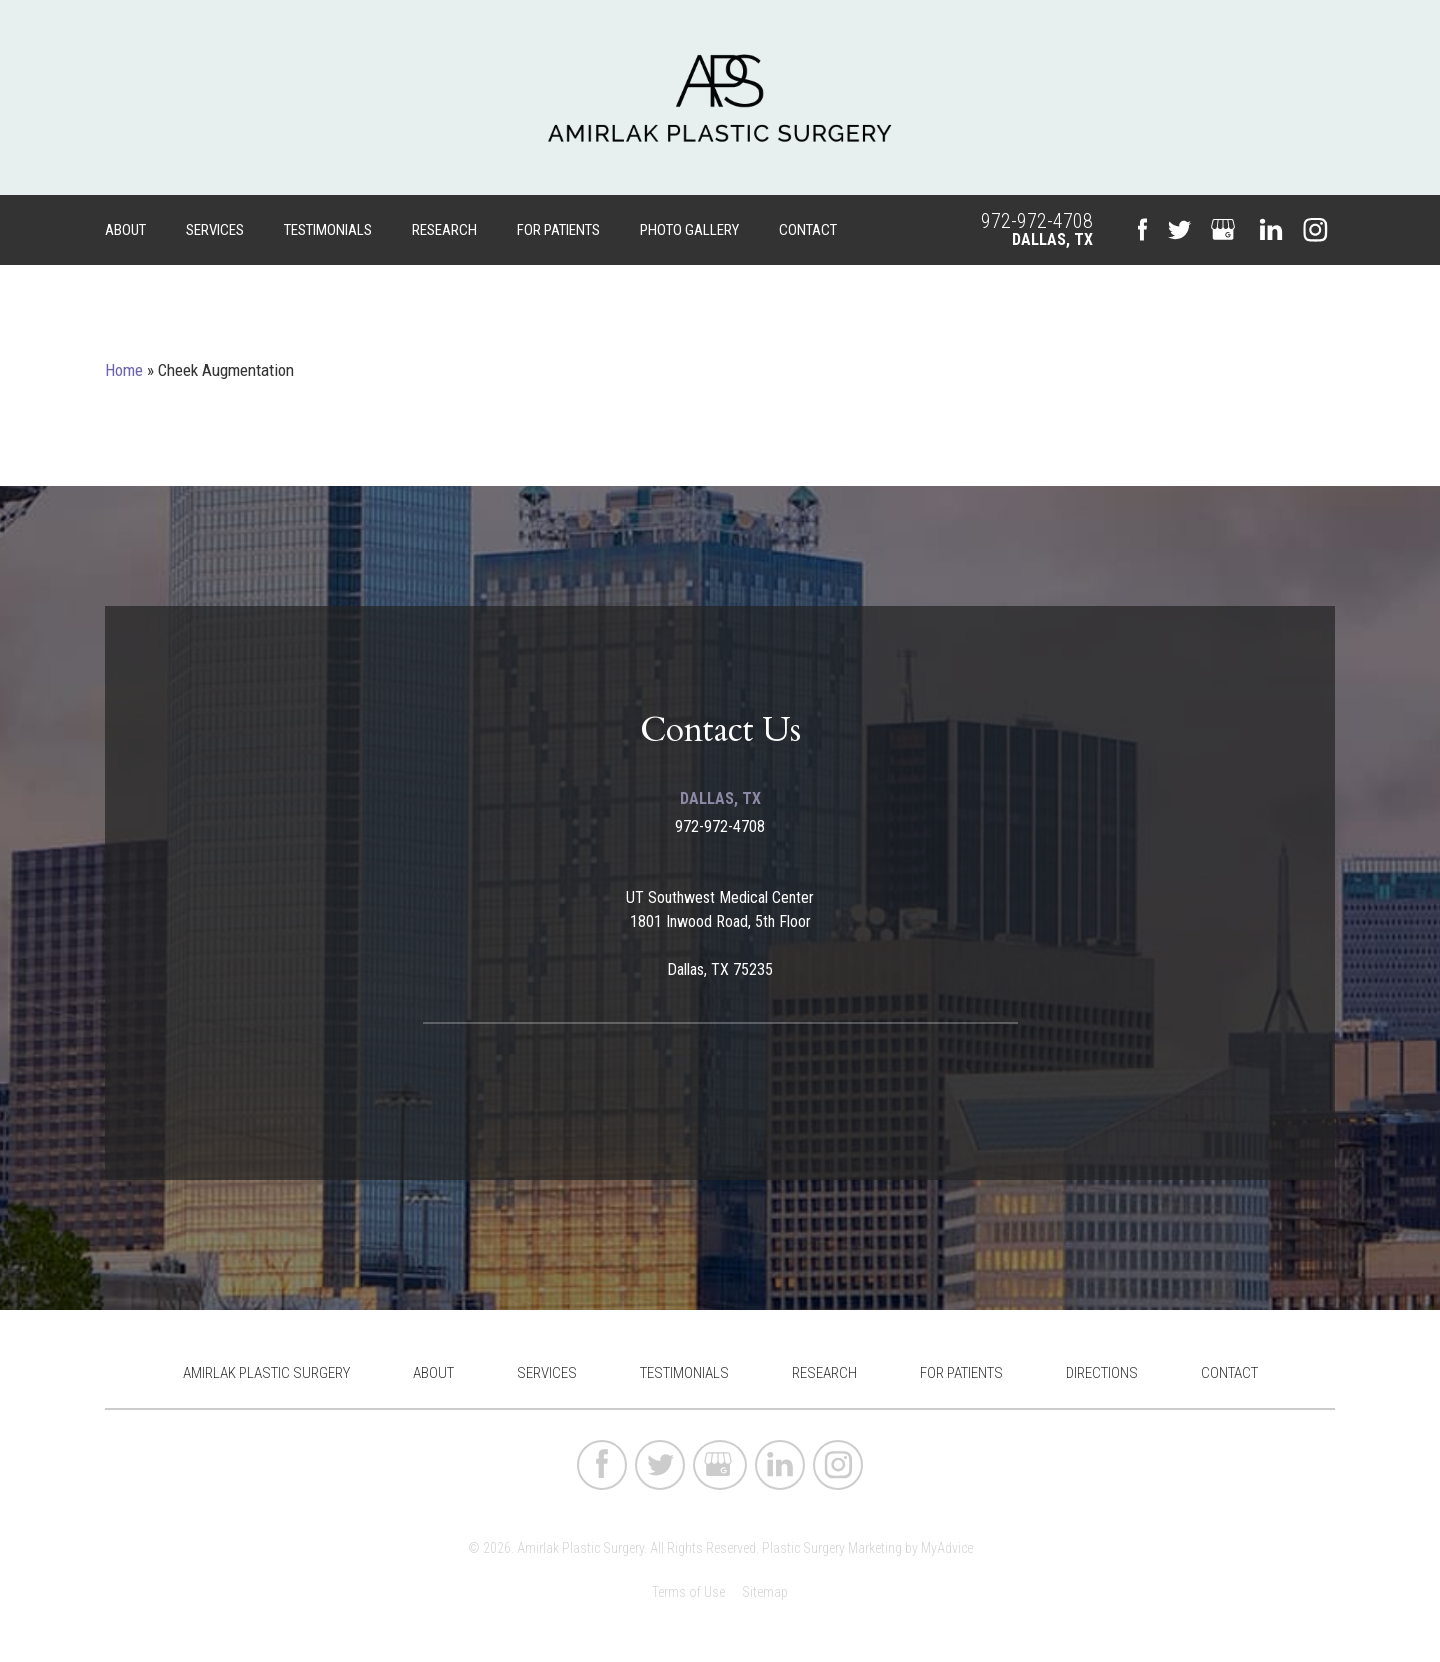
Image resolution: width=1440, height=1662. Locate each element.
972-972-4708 (1037, 221)
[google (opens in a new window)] (1225, 230)
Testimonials (328, 230)
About (125, 230)
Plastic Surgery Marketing (832, 1548)
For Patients (558, 230)
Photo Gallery (689, 230)
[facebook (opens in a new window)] (1142, 230)
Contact (808, 230)
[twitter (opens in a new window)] (1179, 230)
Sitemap (765, 1592)
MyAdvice (947, 1548)
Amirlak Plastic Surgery (266, 1373)
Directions (1102, 1373)
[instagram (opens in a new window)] (1315, 230)
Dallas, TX (1052, 239)
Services (215, 230)
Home (124, 370)
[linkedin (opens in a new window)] (1271, 230)
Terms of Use (688, 1592)
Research (444, 230)
